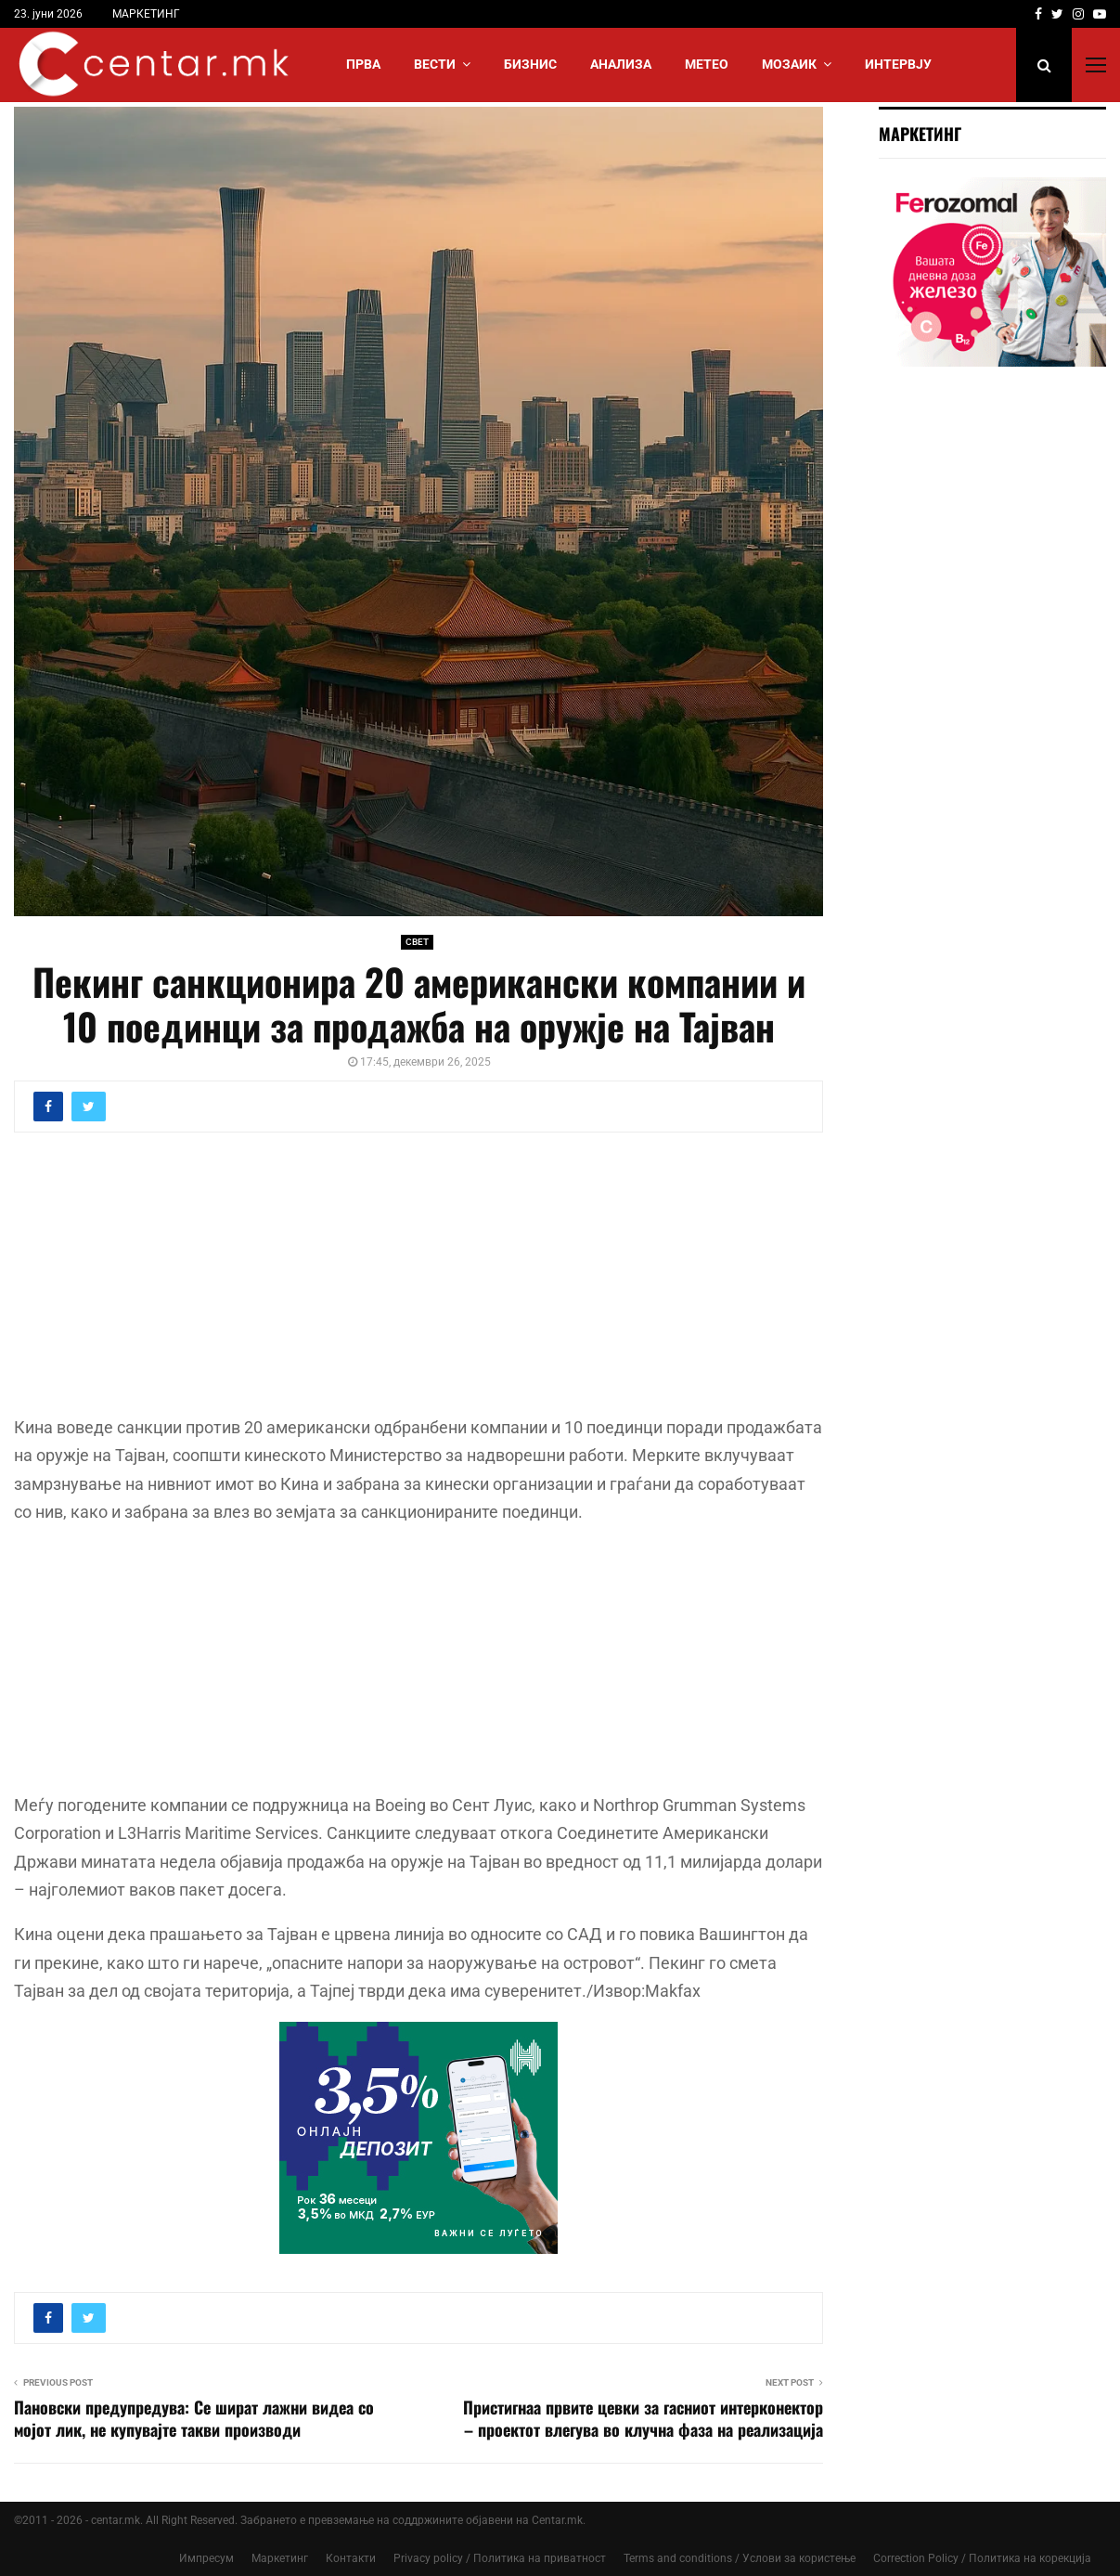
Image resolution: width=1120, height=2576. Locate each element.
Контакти (351, 2558)
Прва (363, 64)
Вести (435, 64)
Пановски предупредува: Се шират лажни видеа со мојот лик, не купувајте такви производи (194, 2418)
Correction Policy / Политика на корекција (982, 2558)
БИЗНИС (530, 64)
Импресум (206, 2558)
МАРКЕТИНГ (146, 13)
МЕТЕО (706, 64)
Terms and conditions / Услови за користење (740, 2558)
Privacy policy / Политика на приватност (499, 2558)
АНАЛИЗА (620, 64)
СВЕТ (417, 942)
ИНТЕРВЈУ (898, 64)
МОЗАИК (789, 64)
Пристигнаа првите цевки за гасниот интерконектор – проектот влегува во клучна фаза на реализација (643, 2418)
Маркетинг (279, 2558)
